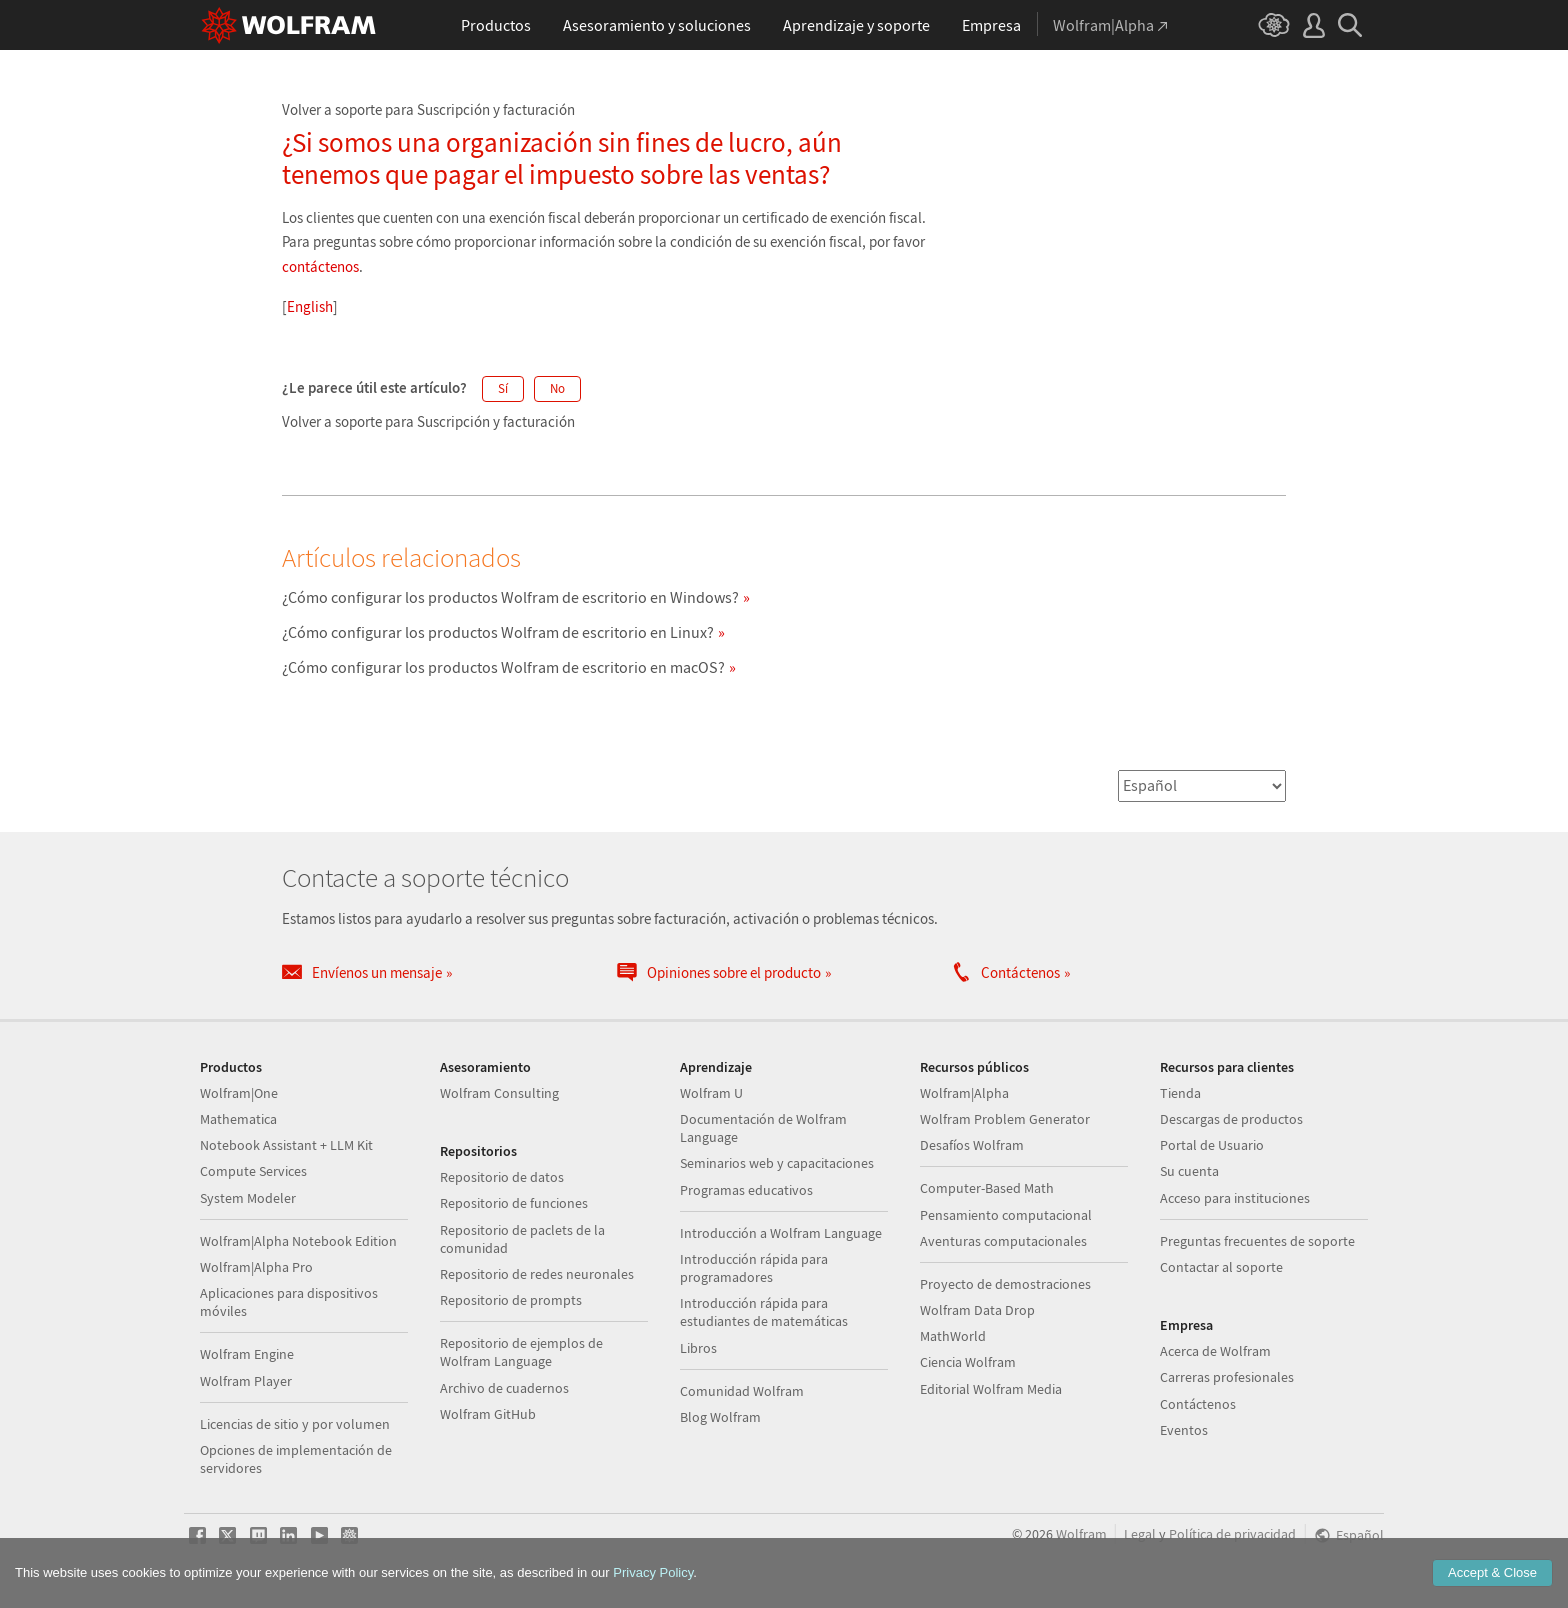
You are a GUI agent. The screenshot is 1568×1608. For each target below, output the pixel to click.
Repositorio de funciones (514, 1203)
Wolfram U (711, 1093)
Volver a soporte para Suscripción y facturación (428, 109)
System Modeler (248, 1198)
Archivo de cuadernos (504, 1388)
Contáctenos (1198, 1404)
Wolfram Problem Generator (1005, 1119)
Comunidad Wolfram (742, 1391)
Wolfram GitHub (488, 1414)
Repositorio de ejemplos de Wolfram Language (521, 1352)
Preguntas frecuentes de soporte (1257, 1241)
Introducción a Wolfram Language (781, 1233)
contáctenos (320, 266)
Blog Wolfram (720, 1417)
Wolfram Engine (247, 1354)
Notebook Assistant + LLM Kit (286, 1145)
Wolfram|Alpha (964, 1093)
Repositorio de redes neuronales (537, 1274)
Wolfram (1081, 1534)
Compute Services (253, 1171)
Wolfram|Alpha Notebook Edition (298, 1241)
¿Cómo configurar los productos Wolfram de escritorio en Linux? (498, 632)
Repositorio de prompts (511, 1300)
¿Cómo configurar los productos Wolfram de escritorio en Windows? (510, 597)
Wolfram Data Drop (977, 1310)
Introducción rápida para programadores (754, 1268)
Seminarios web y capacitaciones (777, 1163)
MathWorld (953, 1336)
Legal (1140, 1534)
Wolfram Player (246, 1381)
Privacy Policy (653, 1572)
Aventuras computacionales (1003, 1241)
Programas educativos (746, 1190)
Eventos (1184, 1430)
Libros (698, 1348)
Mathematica (238, 1119)
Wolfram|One (239, 1093)
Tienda (1180, 1093)
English (310, 306)
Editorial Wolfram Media (991, 1389)
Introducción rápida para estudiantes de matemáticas (764, 1312)
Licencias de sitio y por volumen (295, 1424)
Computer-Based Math (987, 1188)
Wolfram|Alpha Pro (256, 1267)
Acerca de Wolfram (1215, 1351)
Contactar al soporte (1221, 1267)
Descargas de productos (1231, 1119)
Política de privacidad (1232, 1534)
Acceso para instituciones (1235, 1198)
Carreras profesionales (1227, 1377)
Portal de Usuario (1212, 1145)
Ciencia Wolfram (968, 1362)
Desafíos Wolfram (972, 1145)
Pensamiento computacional (1006, 1215)
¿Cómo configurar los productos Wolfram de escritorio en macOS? (503, 667)
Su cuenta (1189, 1171)
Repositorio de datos (502, 1177)
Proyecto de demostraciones (1005, 1284)
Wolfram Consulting (499, 1093)
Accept (1492, 1572)
